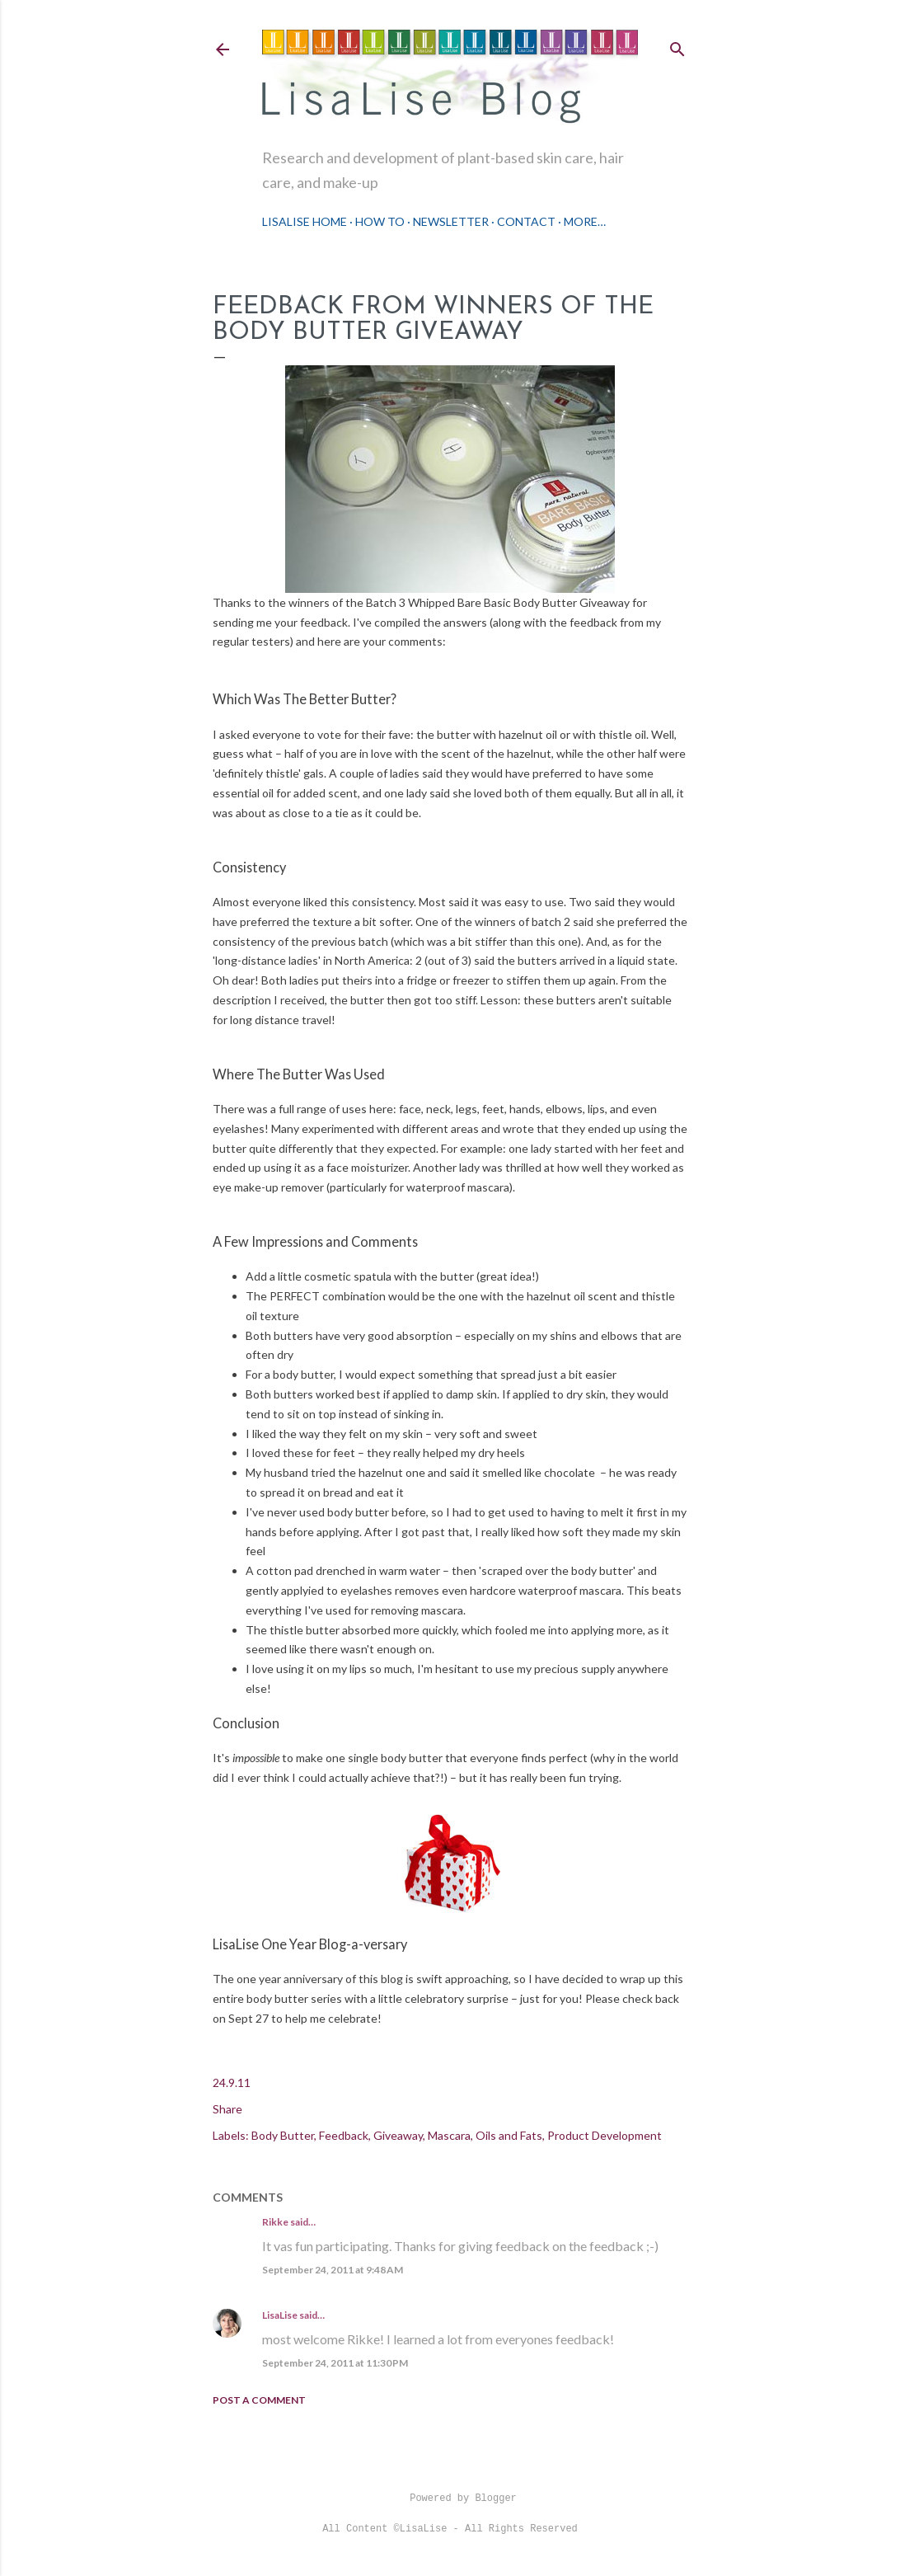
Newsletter (451, 221)
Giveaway (398, 2135)
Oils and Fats (509, 2135)
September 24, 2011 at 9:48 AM (332, 2269)
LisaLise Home (304, 221)
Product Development (604, 2135)
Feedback (343, 2135)
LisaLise (280, 2315)
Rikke (275, 2222)
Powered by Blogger (450, 2498)
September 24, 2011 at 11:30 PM (335, 2363)
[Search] (677, 46)
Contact (526, 221)
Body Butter (282, 2135)
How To (380, 221)
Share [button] (227, 2109)
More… (585, 221)
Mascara (449, 2135)
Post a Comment (259, 2400)
